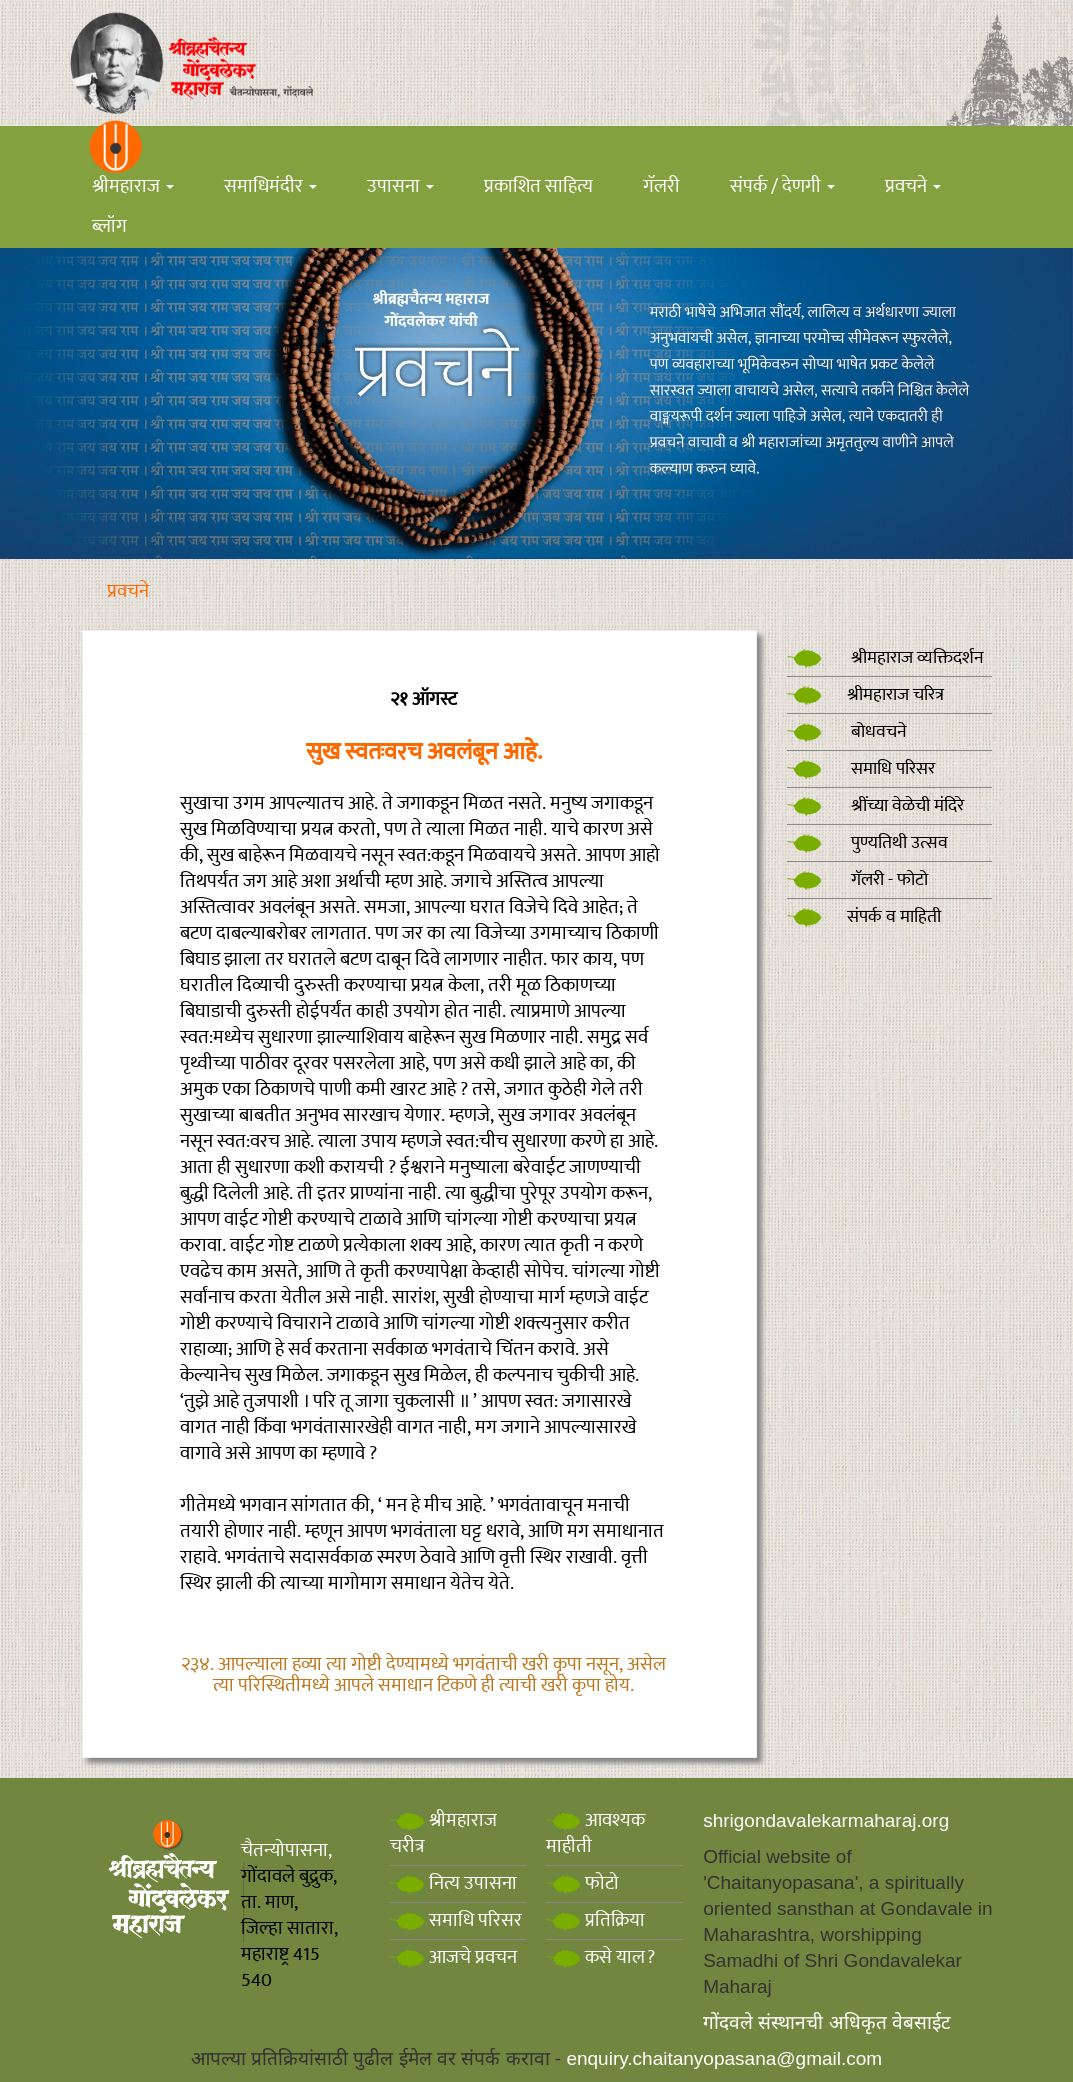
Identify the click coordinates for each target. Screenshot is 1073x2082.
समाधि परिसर (861, 769)
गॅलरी (661, 186)
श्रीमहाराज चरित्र (865, 695)
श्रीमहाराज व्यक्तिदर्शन (885, 658)
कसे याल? (600, 1957)
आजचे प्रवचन (453, 1957)
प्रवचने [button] (913, 186)
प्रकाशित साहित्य (538, 186)
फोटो (582, 1883)
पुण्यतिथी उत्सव (867, 843)
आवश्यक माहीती (595, 1833)
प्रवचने (128, 591)
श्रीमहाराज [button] (133, 186)
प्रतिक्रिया (595, 1920)
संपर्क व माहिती (864, 917)
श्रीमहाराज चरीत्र (443, 1833)
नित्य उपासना (453, 1883)
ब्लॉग (109, 226)
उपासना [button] (400, 186)
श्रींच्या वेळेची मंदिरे (875, 806)
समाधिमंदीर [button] (270, 186)
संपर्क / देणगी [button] (782, 186)
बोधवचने (847, 732)
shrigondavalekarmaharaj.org (826, 1820)
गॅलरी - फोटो (857, 880)
